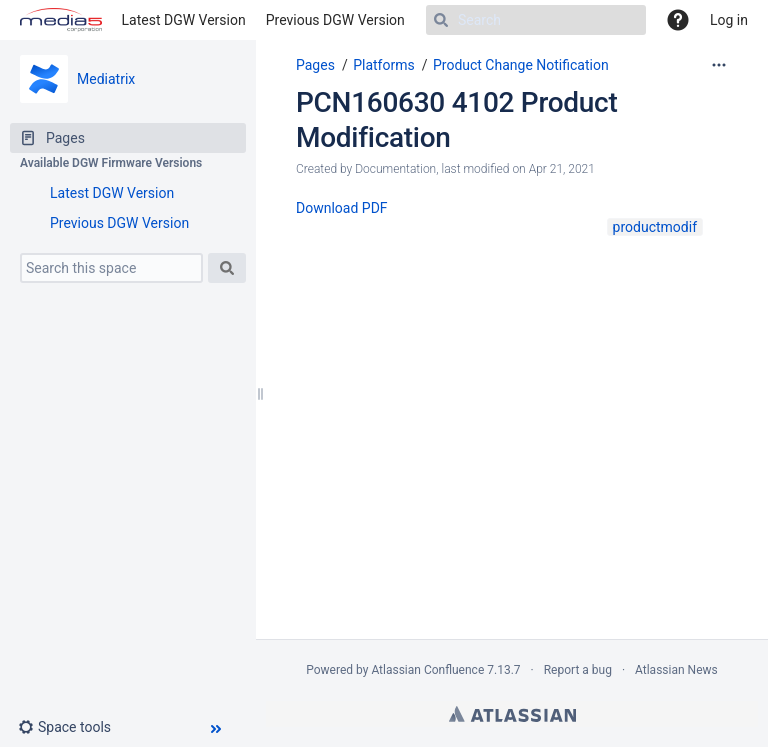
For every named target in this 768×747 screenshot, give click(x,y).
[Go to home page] (61, 20)
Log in (729, 20)
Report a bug (578, 670)
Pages (315, 65)
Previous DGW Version (335, 20)
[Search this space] (111, 268)
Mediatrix (106, 79)
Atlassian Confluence (427, 670)
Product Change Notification (521, 65)
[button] (72, 727)
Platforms (384, 65)
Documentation (395, 169)
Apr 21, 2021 (562, 169)
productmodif (655, 227)
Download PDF (342, 208)
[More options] (719, 65)
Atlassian (512, 714)
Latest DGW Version (184, 20)
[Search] (536, 20)
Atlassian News (676, 670)
